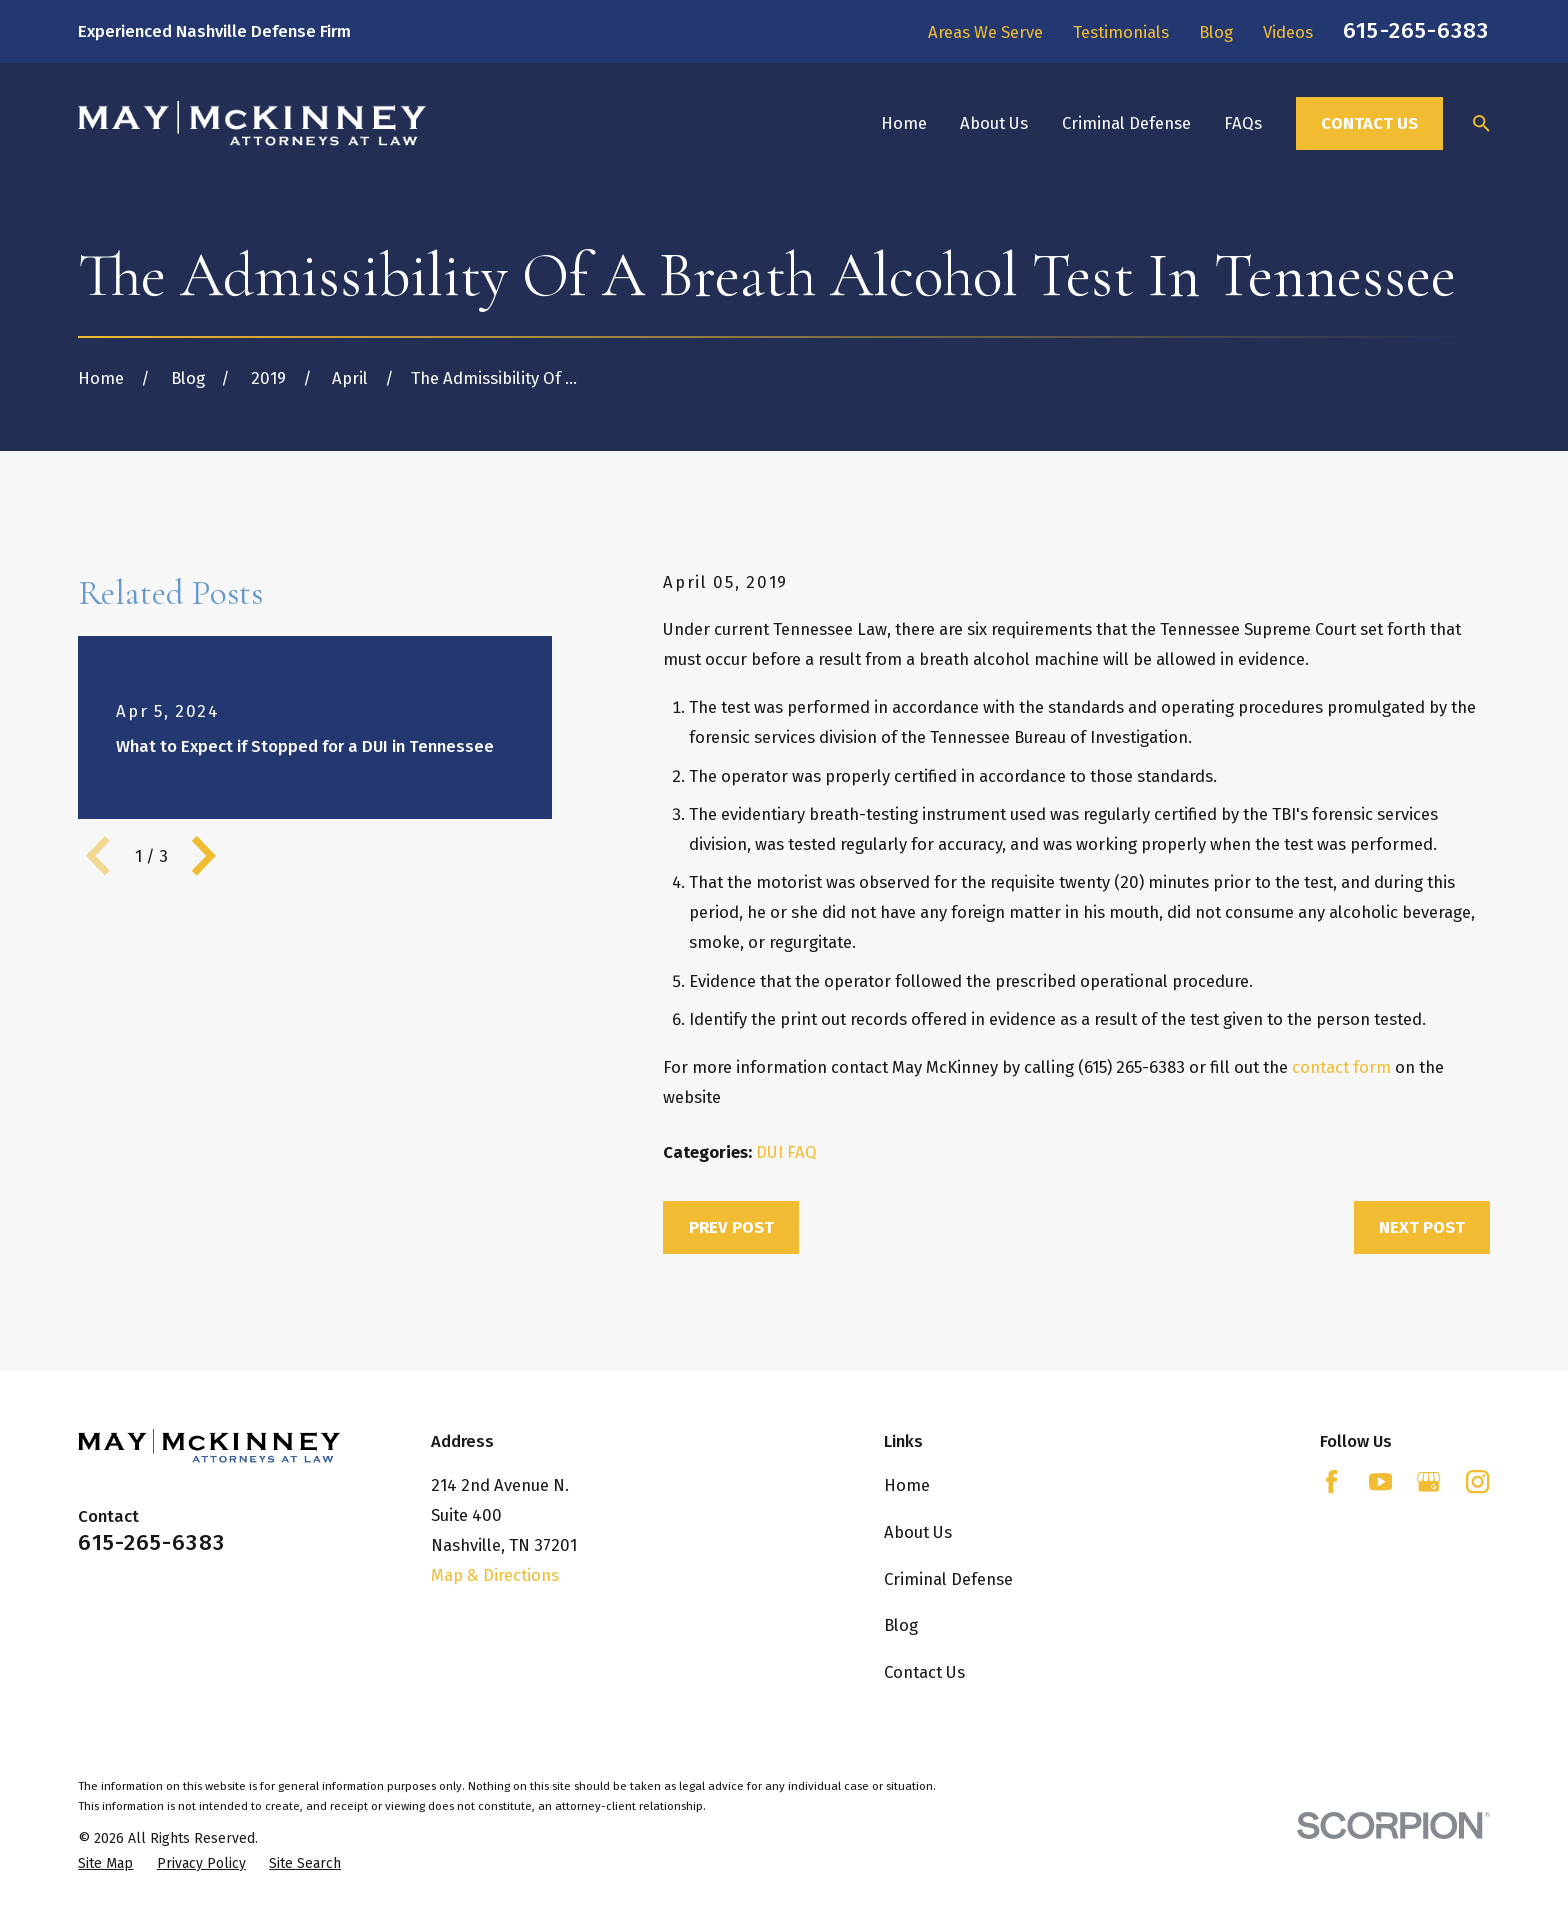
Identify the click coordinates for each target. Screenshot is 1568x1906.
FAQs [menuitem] (1243, 123)
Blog (1216, 32)
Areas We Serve (985, 32)
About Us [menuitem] (994, 123)
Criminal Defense (948, 1579)
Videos (1288, 32)
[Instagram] (1477, 1481)
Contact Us (1369, 123)
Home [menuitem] (904, 123)
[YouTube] (1380, 1481)
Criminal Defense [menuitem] (1126, 123)
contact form (1341, 1067)
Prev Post (731, 1227)
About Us (918, 1532)
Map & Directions (495, 1575)
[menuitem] (105, 1863)
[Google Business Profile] (1428, 1481)
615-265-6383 (1416, 30)
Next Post (1422, 1227)
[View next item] (204, 856)
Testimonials (1121, 32)
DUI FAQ (786, 1152)
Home (907, 1485)
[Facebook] (1331, 1481)
